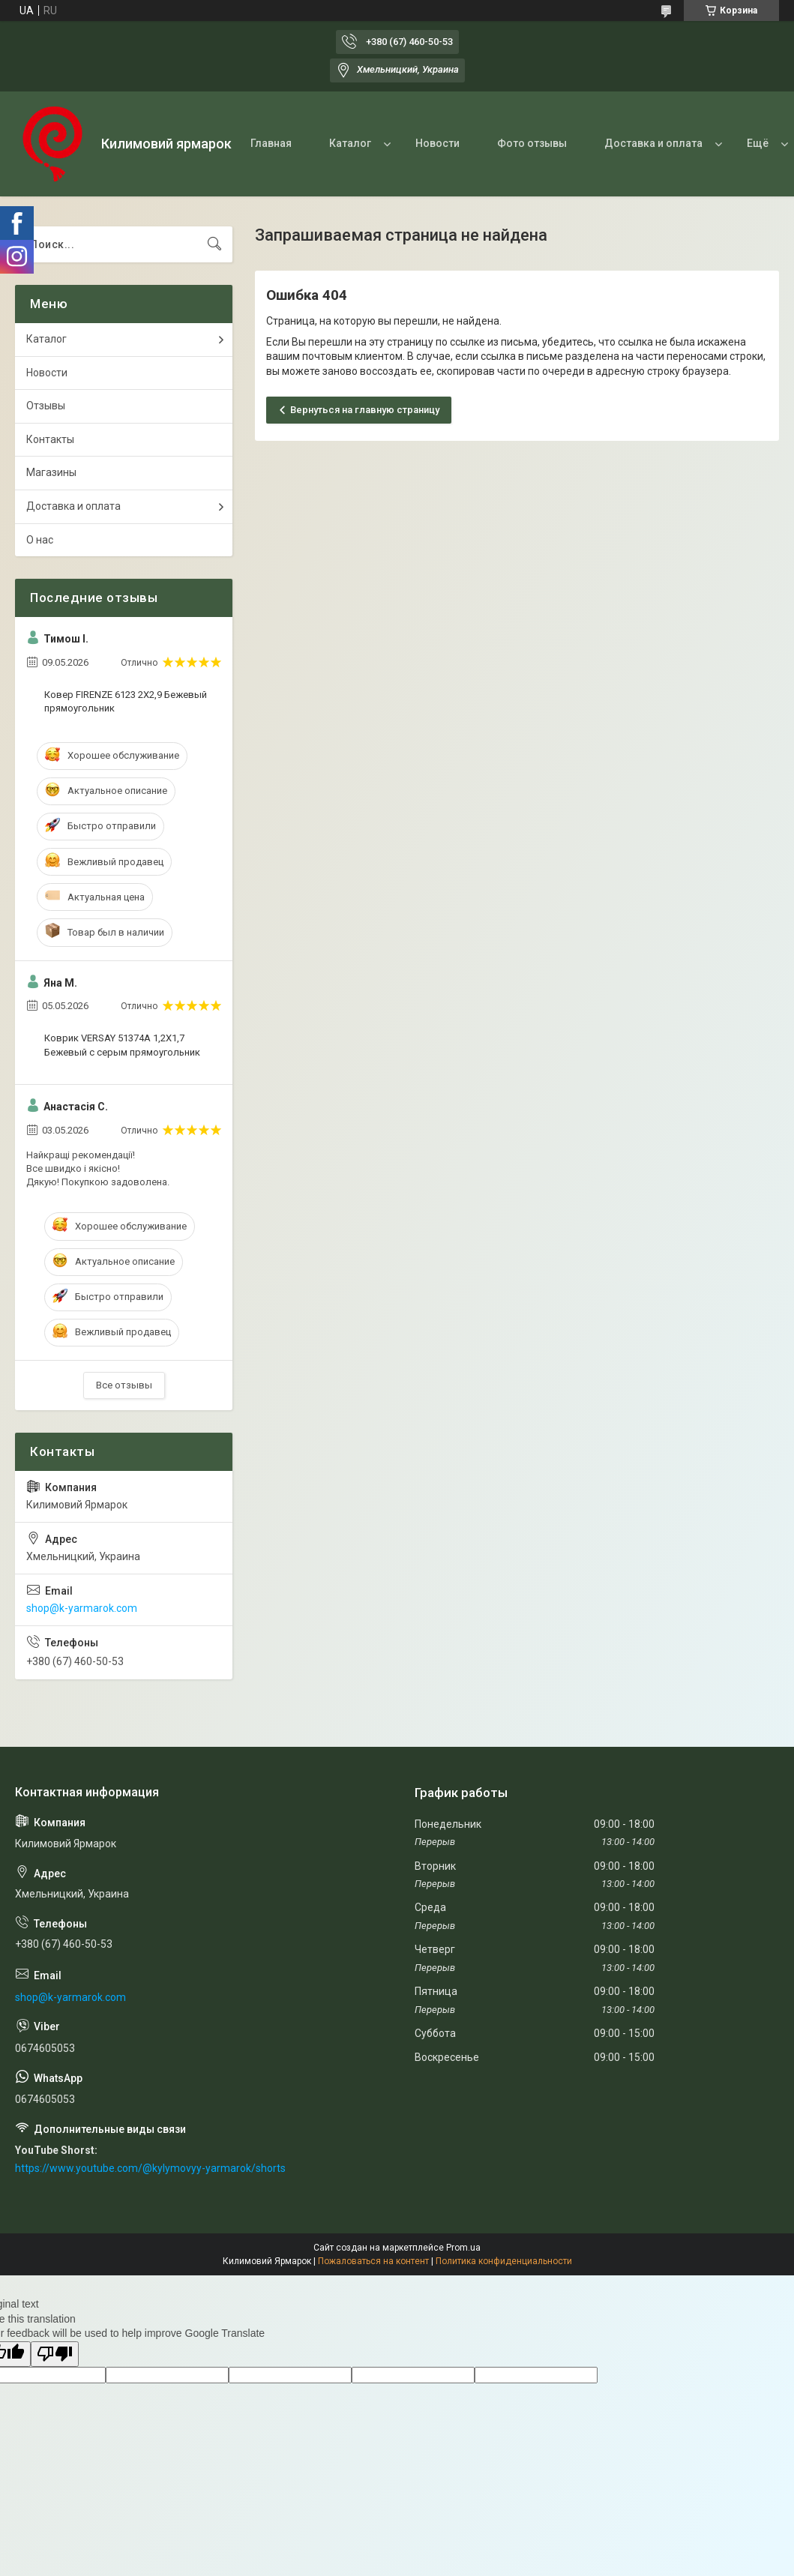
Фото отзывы (532, 143)
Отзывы (45, 406)
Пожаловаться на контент (373, 2261)
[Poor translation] (55, 2354)
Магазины (51, 472)
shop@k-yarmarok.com (81, 1608)
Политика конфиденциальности (504, 2261)
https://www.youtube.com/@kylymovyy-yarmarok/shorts (150, 2168)
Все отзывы (124, 1385)
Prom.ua (463, 2247)
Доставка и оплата (653, 143)
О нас (39, 540)
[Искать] (214, 244)
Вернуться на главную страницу (364, 409)
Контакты (50, 439)
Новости (437, 143)
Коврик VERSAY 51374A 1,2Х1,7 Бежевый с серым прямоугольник (122, 1044)
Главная (271, 143)
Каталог (350, 143)
